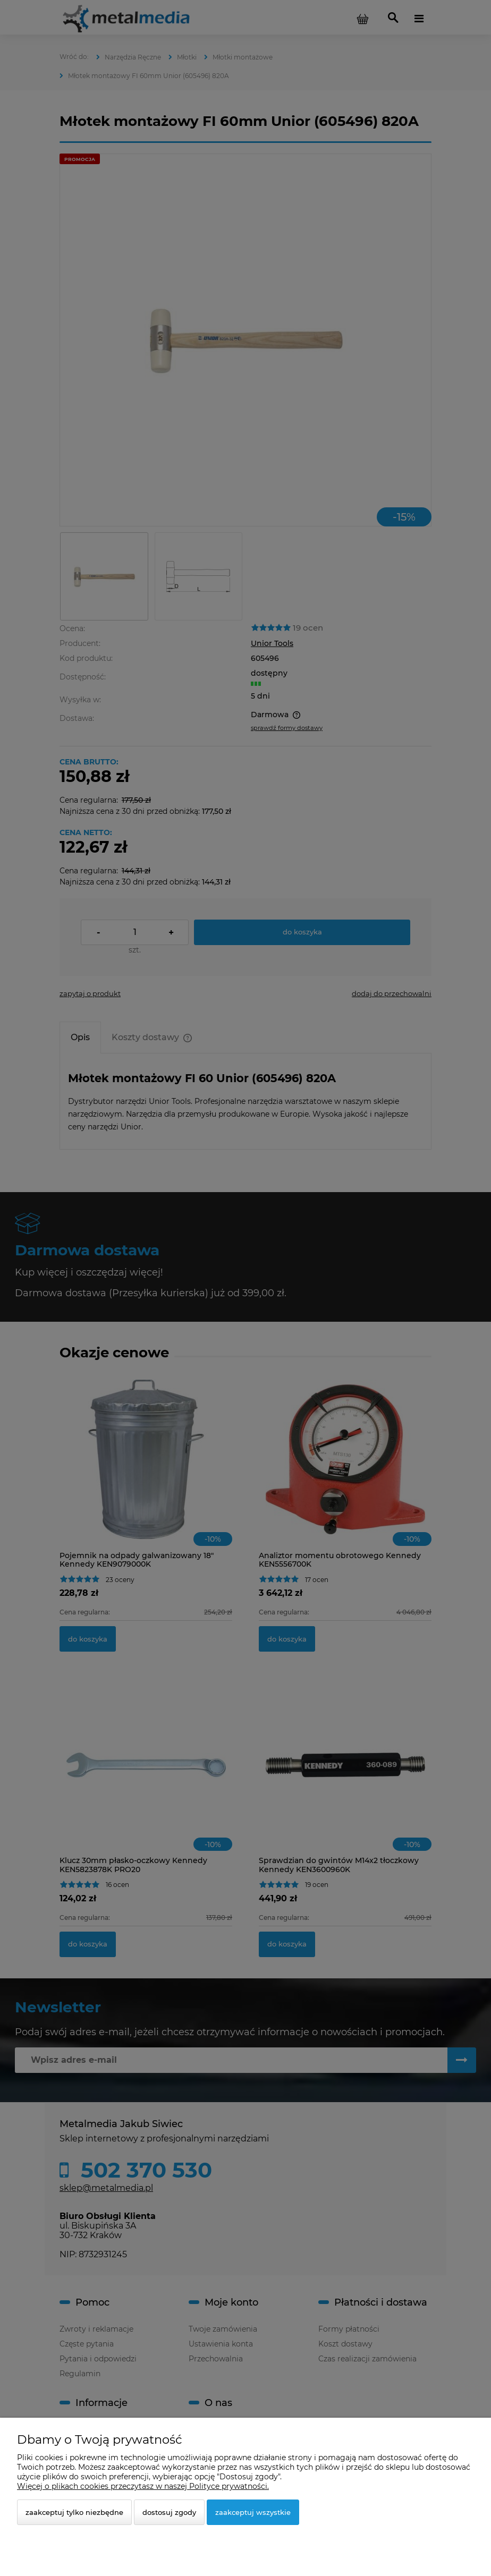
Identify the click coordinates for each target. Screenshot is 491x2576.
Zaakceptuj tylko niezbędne (74, 2512)
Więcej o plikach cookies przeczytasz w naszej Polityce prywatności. (143, 2486)
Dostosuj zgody (169, 2512)
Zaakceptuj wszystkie (253, 2512)
